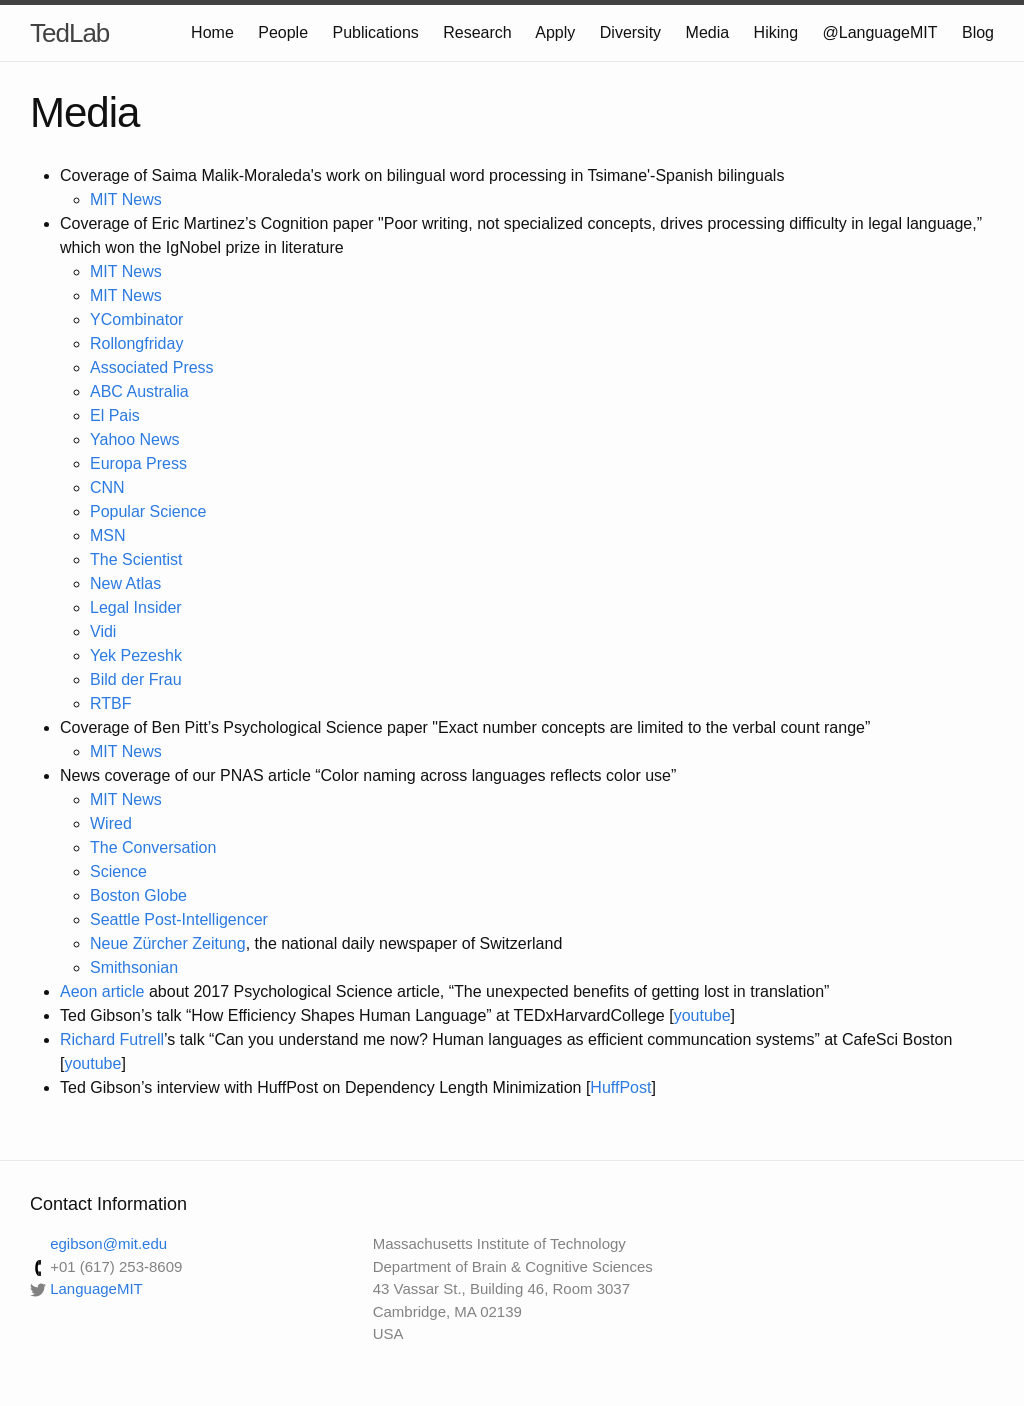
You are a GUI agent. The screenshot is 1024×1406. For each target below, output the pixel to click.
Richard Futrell (112, 1039)
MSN (108, 535)
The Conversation (153, 847)
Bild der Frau (136, 679)
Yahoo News (135, 439)
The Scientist (136, 559)
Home (212, 32)
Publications (376, 32)
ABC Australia (139, 391)
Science (118, 871)
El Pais (115, 415)
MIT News (126, 199)
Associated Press (152, 367)
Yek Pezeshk (136, 655)
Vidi (103, 631)
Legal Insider (136, 607)
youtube (702, 1015)
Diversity (630, 32)
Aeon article (102, 991)
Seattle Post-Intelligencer (179, 919)
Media (708, 32)
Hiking (776, 32)
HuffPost (620, 1087)
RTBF (110, 703)
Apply (555, 32)
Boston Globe (138, 895)
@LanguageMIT (880, 32)
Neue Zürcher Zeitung (168, 943)
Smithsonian (134, 967)
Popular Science (148, 511)
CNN (107, 487)
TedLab (69, 33)
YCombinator (136, 319)
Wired (111, 823)
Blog (978, 32)
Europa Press (138, 463)
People (283, 32)
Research (477, 32)
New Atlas (125, 583)
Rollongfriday (136, 343)
